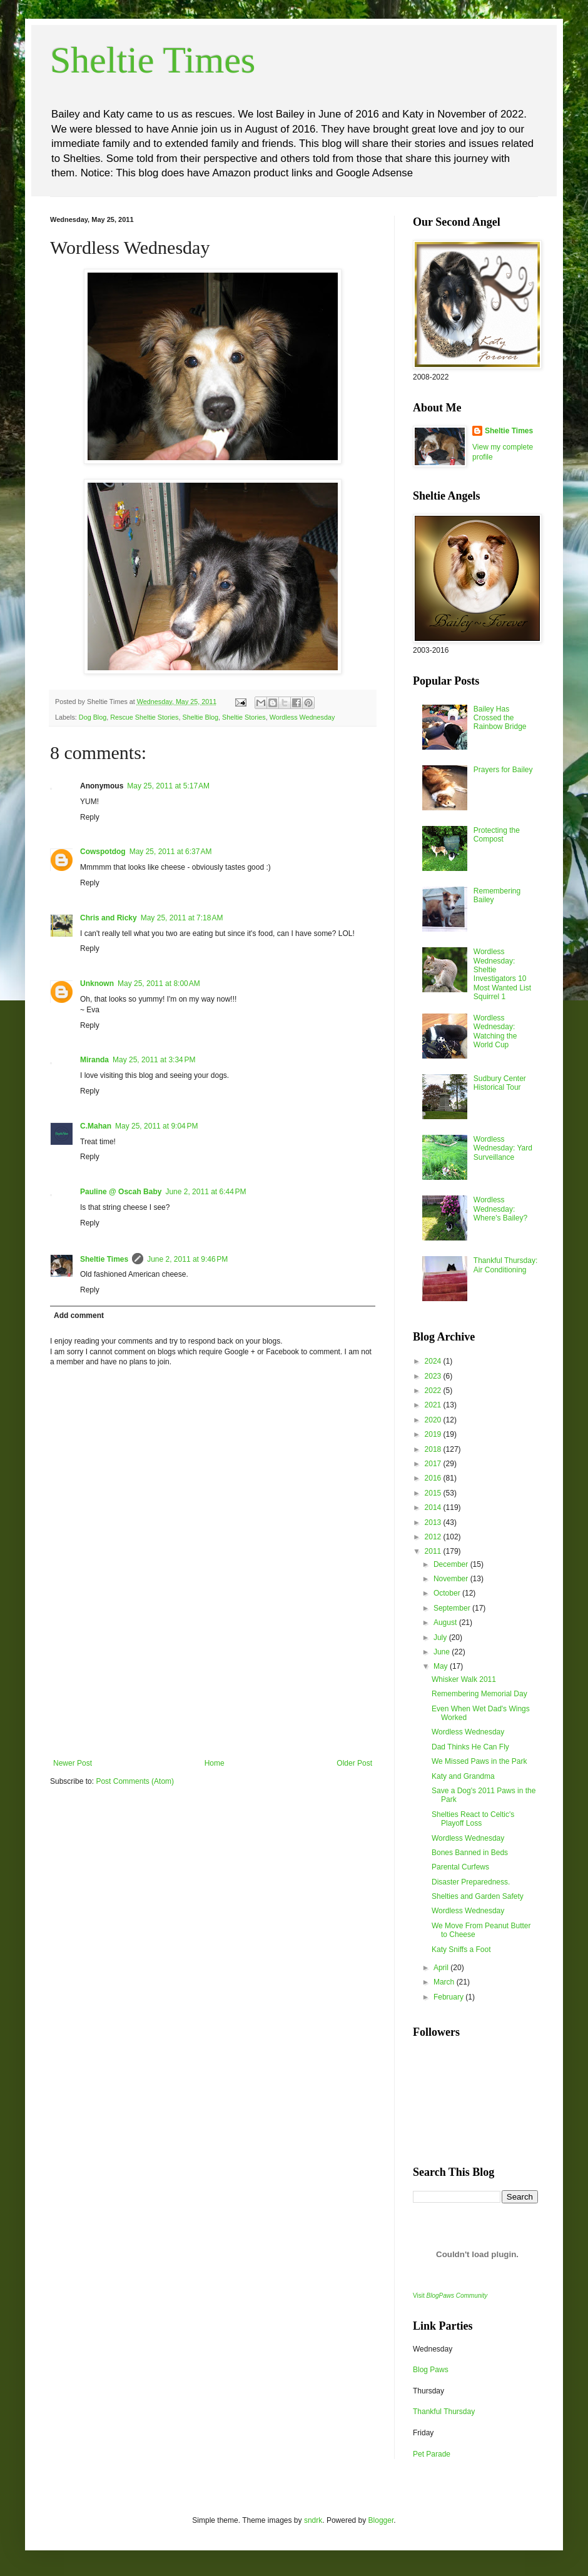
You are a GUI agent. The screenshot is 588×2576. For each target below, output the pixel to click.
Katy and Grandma (463, 1776)
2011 (434, 1551)
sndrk (313, 2520)
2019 (434, 1434)
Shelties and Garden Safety (478, 1896)
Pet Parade (431, 2454)
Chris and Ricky (108, 917)
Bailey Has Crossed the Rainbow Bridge (500, 718)
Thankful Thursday (444, 2411)
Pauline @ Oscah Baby (120, 1191)
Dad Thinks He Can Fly (470, 1747)
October (447, 1593)
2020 (434, 1420)
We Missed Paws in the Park (479, 1761)
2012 (434, 1536)
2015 (434, 1493)
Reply (89, 817)
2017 (434, 1463)
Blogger (381, 2520)
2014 (434, 1507)
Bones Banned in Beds (470, 1852)
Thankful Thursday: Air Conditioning (506, 1265)
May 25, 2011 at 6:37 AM (170, 851)
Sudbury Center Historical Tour (500, 1083)
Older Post (354, 1763)
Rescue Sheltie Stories (144, 717)
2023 (434, 1376)
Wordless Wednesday (302, 717)
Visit (450, 2295)
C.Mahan (95, 1126)
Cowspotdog (103, 851)
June (442, 1652)
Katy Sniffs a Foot (461, 1949)
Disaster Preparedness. (471, 1882)
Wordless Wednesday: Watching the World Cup (495, 1031)
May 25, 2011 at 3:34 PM (154, 1059)
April (441, 1967)
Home (215, 1763)
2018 (434, 1449)
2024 (434, 1361)
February (449, 1997)
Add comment (79, 1315)
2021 (434, 1405)
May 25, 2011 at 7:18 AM (182, 917)
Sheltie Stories (244, 717)
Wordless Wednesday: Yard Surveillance (503, 1148)
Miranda (94, 1059)
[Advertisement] (213, 1696)
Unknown (97, 983)
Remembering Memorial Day (479, 1693)
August (446, 1622)
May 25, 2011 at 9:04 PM (156, 1126)
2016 (434, 1478)
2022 (434, 1390)
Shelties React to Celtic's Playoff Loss (473, 1819)
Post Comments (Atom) (135, 1781)
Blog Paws (431, 2369)
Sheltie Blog (200, 717)
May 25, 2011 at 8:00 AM (159, 983)
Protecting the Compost (497, 834)
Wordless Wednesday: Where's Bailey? (500, 1208)
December (451, 1564)
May (441, 1666)
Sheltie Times (152, 60)
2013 (434, 1522)
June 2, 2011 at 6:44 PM (205, 1191)
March (445, 1982)
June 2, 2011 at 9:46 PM (187, 1259)
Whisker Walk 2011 (464, 1679)
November (451, 1578)
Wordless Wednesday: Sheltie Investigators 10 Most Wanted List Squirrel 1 (502, 974)
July (441, 1637)
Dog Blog (92, 717)
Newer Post (72, 1763)
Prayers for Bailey (503, 769)
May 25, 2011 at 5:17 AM (168, 786)
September (452, 1608)
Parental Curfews (460, 1867)
